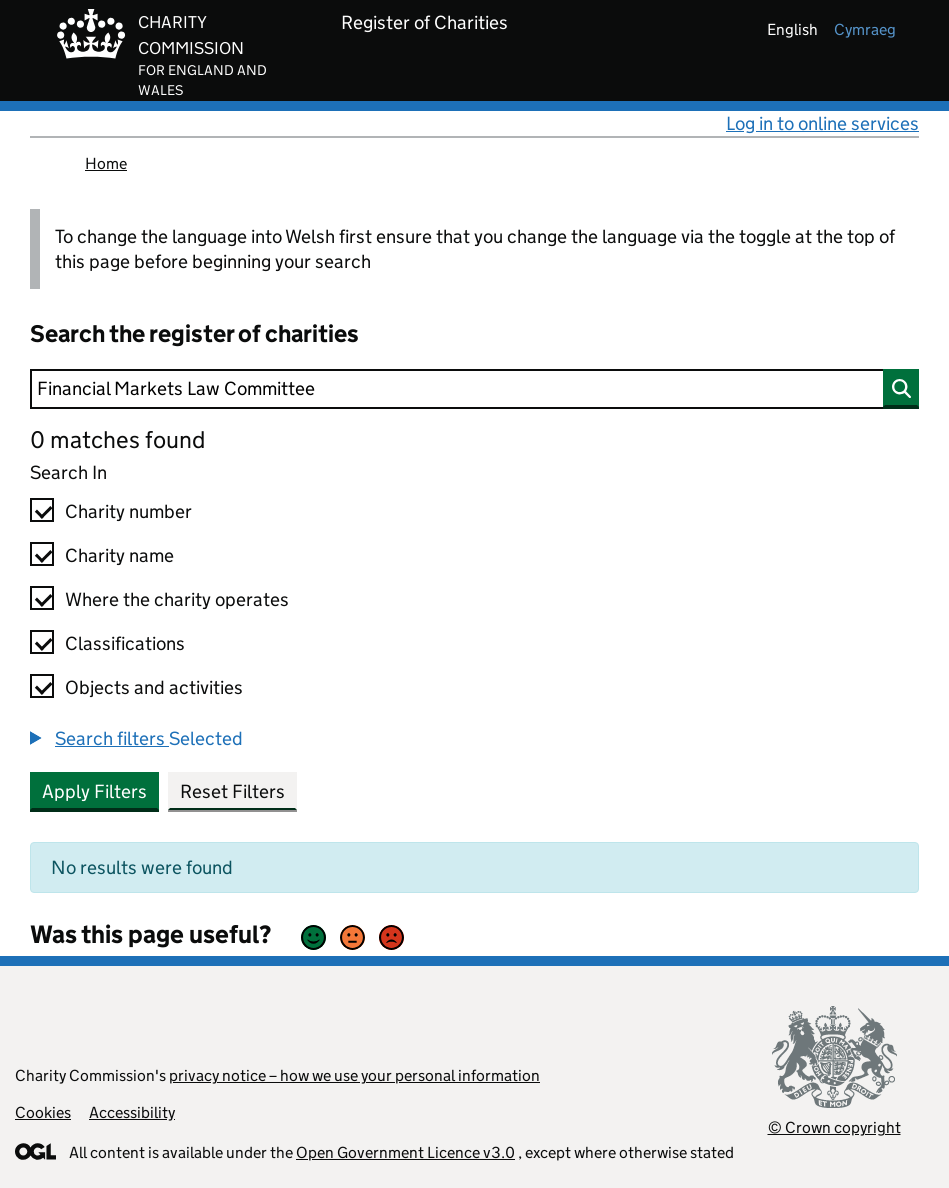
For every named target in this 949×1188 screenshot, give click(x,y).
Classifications (125, 643)
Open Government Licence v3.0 (405, 1152)
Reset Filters (232, 791)
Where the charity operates (177, 599)
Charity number (128, 511)
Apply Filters (94, 791)
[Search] (474, 389)
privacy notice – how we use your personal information (354, 1075)
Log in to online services (822, 123)
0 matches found (117, 439)
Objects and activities (154, 687)
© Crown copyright (834, 1127)
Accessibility (132, 1112)
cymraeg (865, 29)
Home (106, 163)
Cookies (43, 1112)
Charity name (119, 555)
